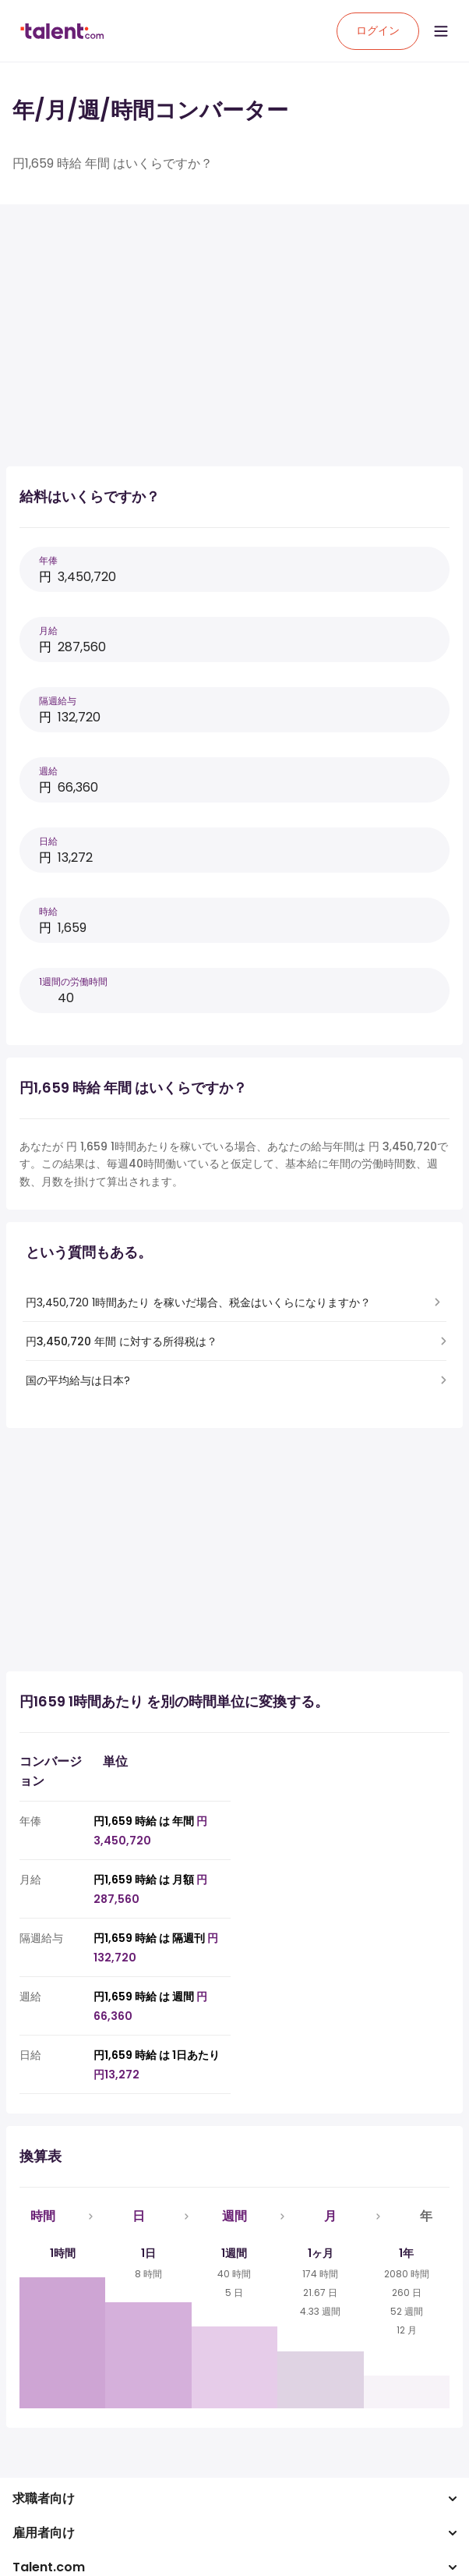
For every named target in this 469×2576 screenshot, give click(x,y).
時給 (48, 911)
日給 (48, 841)
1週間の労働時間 (73, 981)
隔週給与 (57, 700)
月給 (48, 630)
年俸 (48, 560)
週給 (48, 771)
